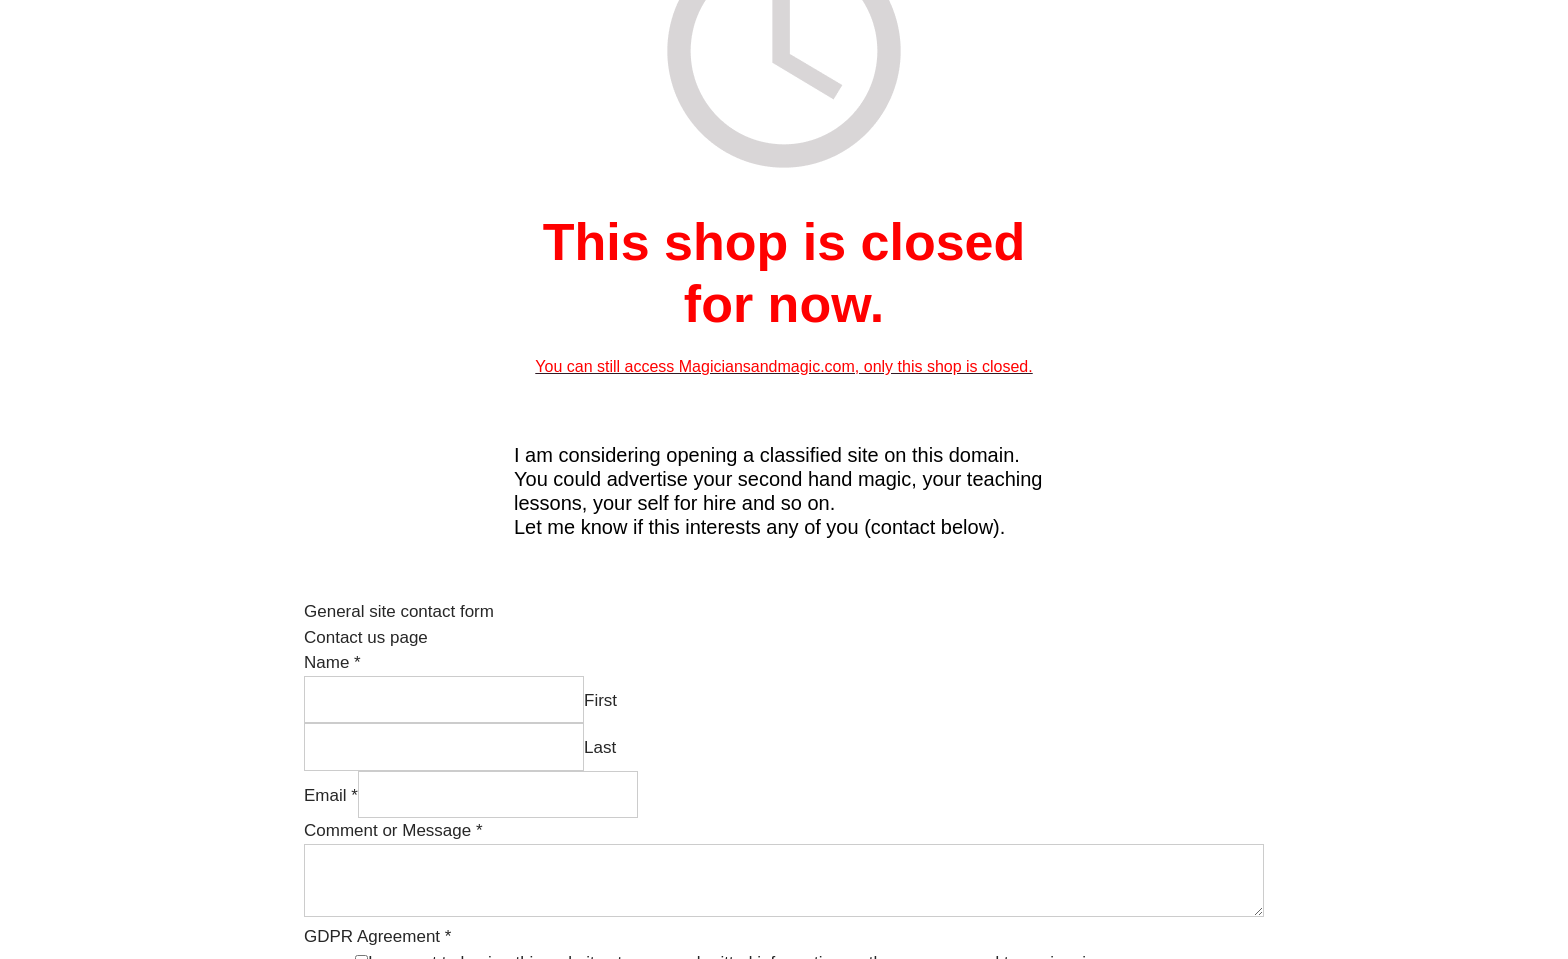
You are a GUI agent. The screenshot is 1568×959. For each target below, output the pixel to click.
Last (600, 747)
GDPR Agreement (377, 936)
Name (332, 662)
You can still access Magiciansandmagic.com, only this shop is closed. (783, 366)
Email (331, 795)
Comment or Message (393, 830)
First (600, 700)
